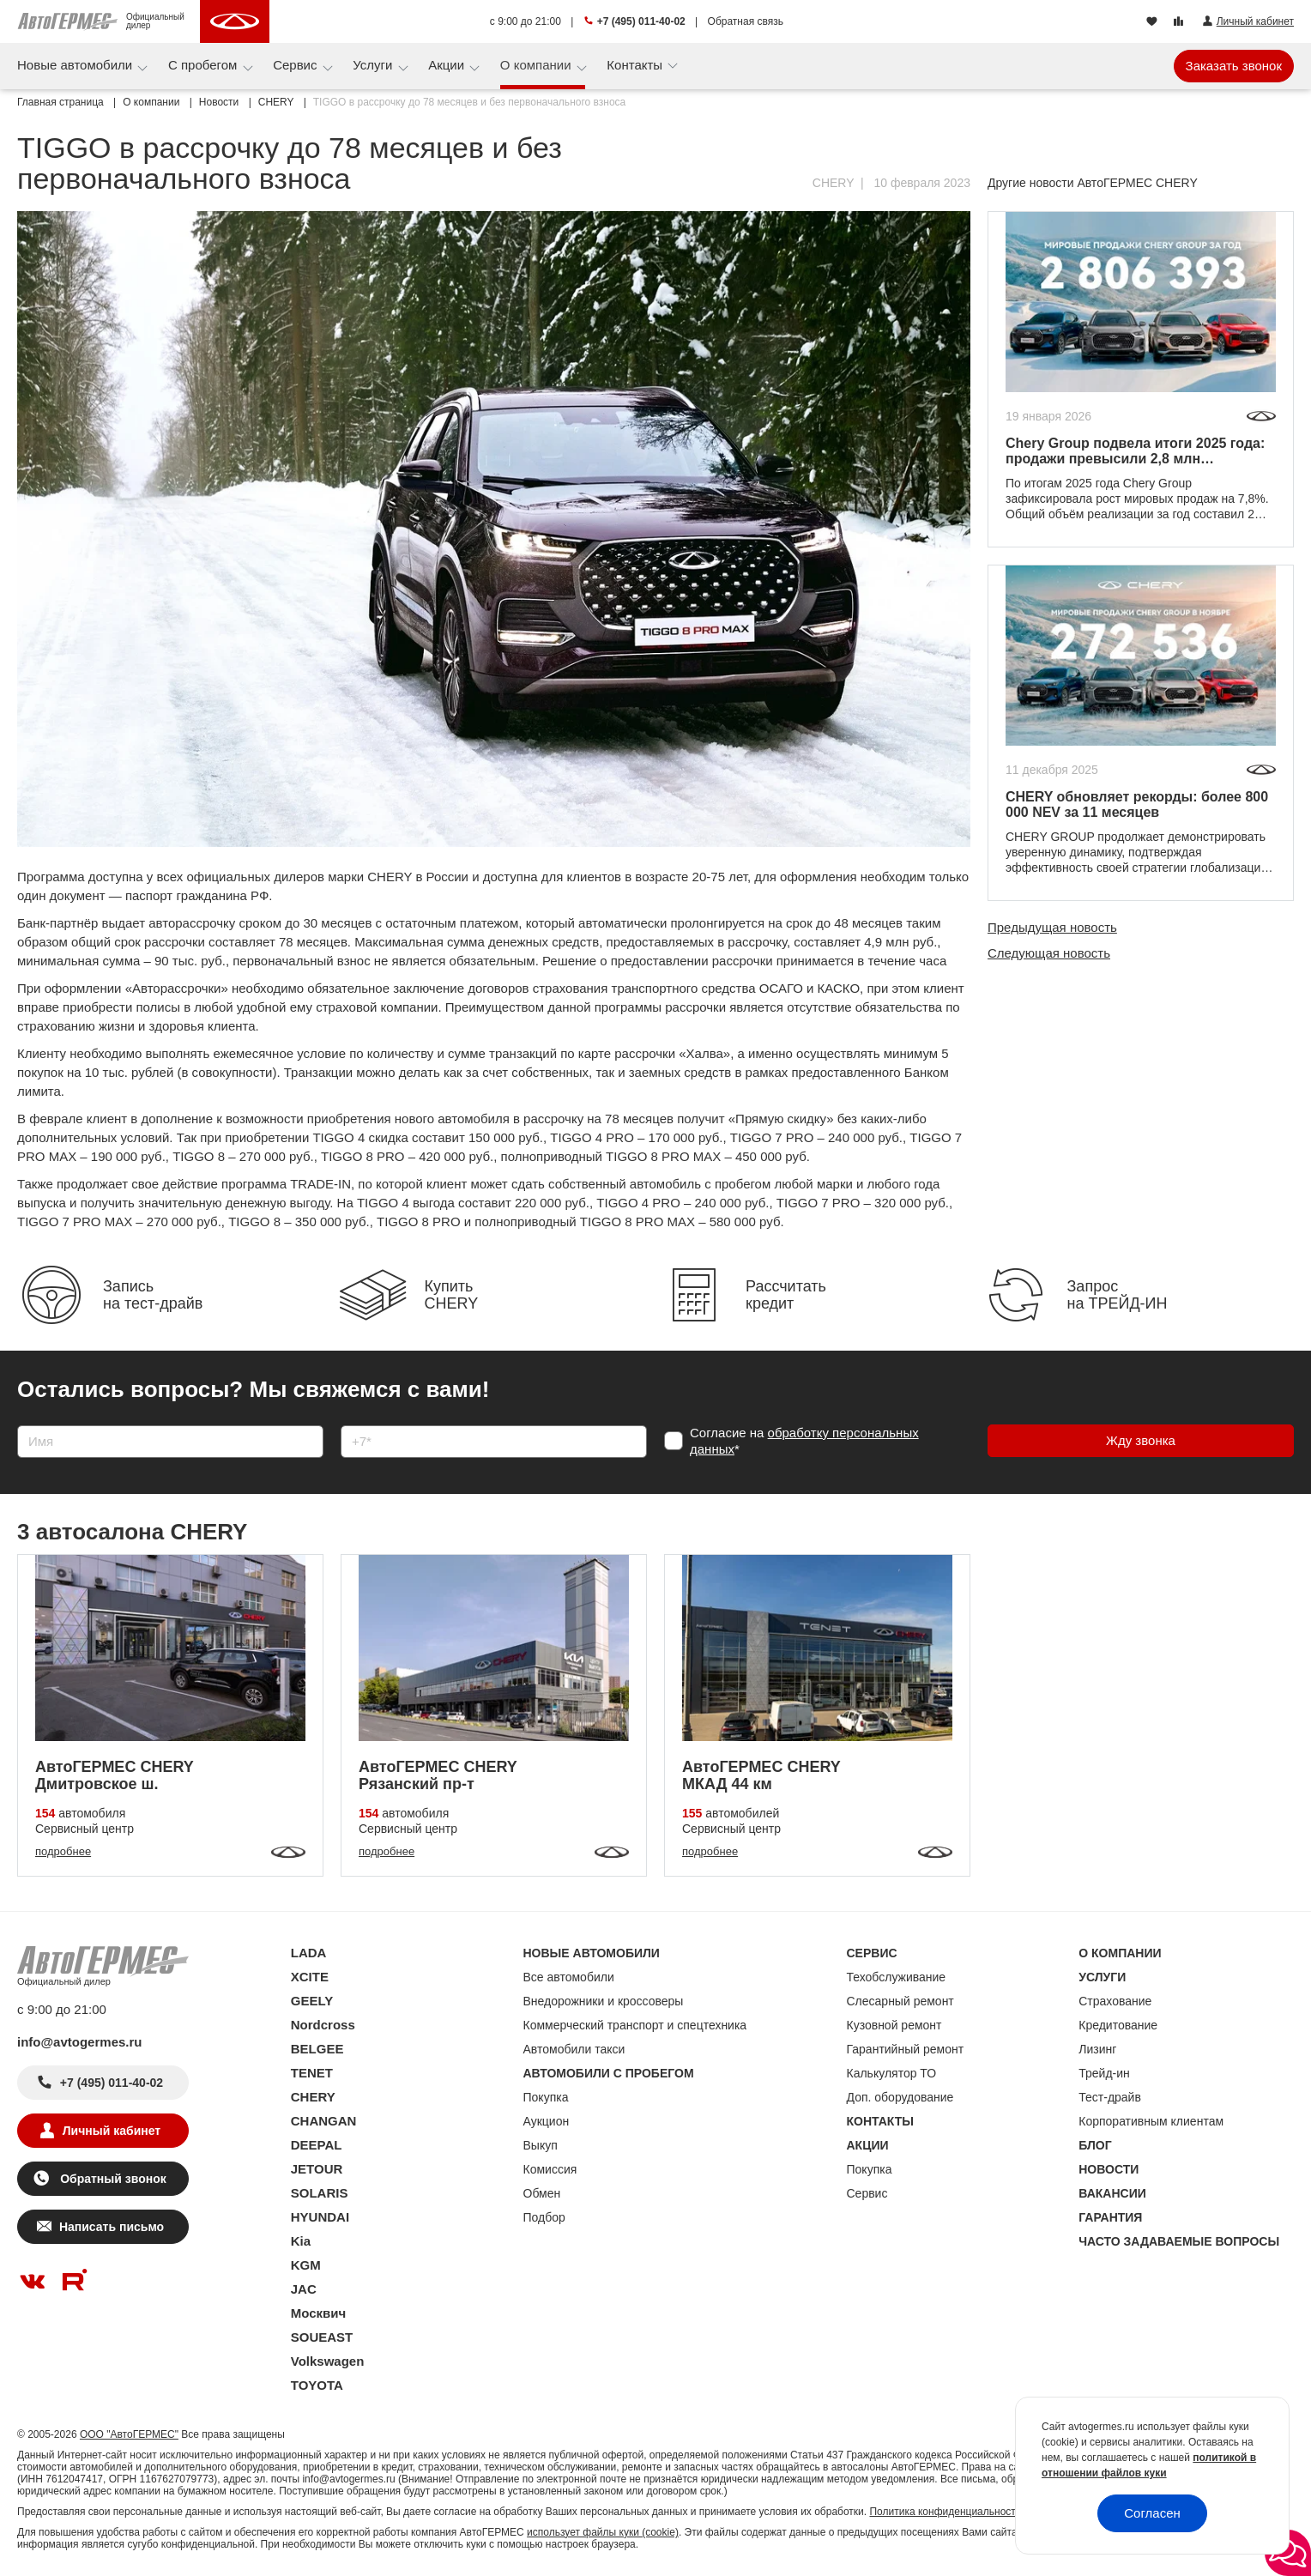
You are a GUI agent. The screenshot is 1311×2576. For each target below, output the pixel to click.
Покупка (546, 2097)
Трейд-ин (1104, 2073)
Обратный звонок (111, 2179)
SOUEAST (322, 2337)
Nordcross (323, 2024)
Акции (448, 64)
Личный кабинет (111, 2131)
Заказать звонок (1234, 65)
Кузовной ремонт (894, 2025)
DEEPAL (316, 2145)
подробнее (63, 1851)
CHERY (834, 183)
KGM (306, 2265)
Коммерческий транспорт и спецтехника (635, 2025)
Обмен (542, 2193)
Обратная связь (745, 21)
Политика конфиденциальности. (946, 2512)
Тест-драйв (1109, 2097)
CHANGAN (324, 2120)
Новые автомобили (76, 64)
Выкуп (540, 2145)
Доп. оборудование (900, 2097)
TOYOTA (317, 2385)
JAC (304, 2289)
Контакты (636, 64)
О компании (537, 64)
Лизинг (1097, 2049)
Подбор (544, 2217)
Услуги (374, 64)
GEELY (312, 2000)
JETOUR (317, 2169)
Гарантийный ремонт (905, 2049)
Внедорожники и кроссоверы (603, 2001)
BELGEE (317, 2048)
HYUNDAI (320, 2217)
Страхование (1114, 2001)
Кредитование (1117, 2025)
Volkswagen (328, 2361)
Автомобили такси (574, 2049)
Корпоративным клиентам (1150, 2121)
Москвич (318, 2313)
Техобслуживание (896, 1977)
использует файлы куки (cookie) (603, 2532)
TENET (312, 2072)
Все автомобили (568, 1977)
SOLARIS (319, 2193)
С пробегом (204, 64)
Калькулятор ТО (892, 2073)
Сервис (297, 64)
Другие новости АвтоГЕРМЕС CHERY (1093, 183)
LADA (309, 1952)
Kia (301, 2241)
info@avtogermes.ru (79, 2042)
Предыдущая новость (1052, 927)
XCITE (310, 1976)
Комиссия (550, 2169)
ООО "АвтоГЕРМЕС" (129, 2434)
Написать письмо (111, 2227)
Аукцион (546, 2121)
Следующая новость (1049, 953)
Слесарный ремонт (900, 2001)
